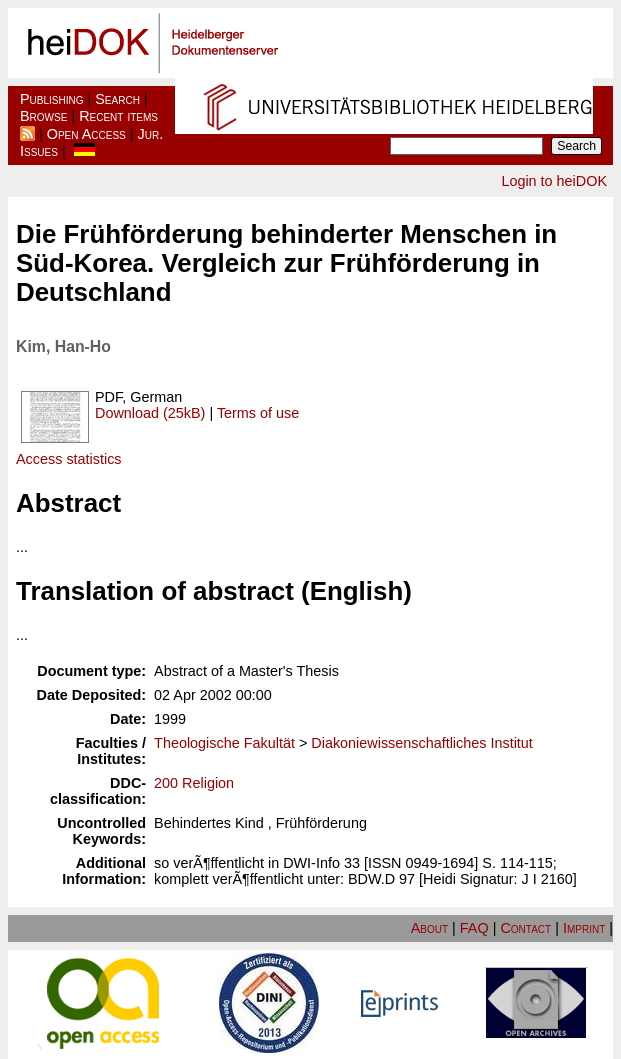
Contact (525, 928)
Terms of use (258, 413)
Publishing (52, 99)
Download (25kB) (150, 413)
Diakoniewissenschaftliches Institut (422, 743)
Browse (43, 116)
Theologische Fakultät (224, 743)
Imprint (584, 928)
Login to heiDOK (554, 181)
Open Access (86, 134)
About (429, 928)
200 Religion (194, 783)
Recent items (118, 116)
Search (117, 99)
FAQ (474, 928)
